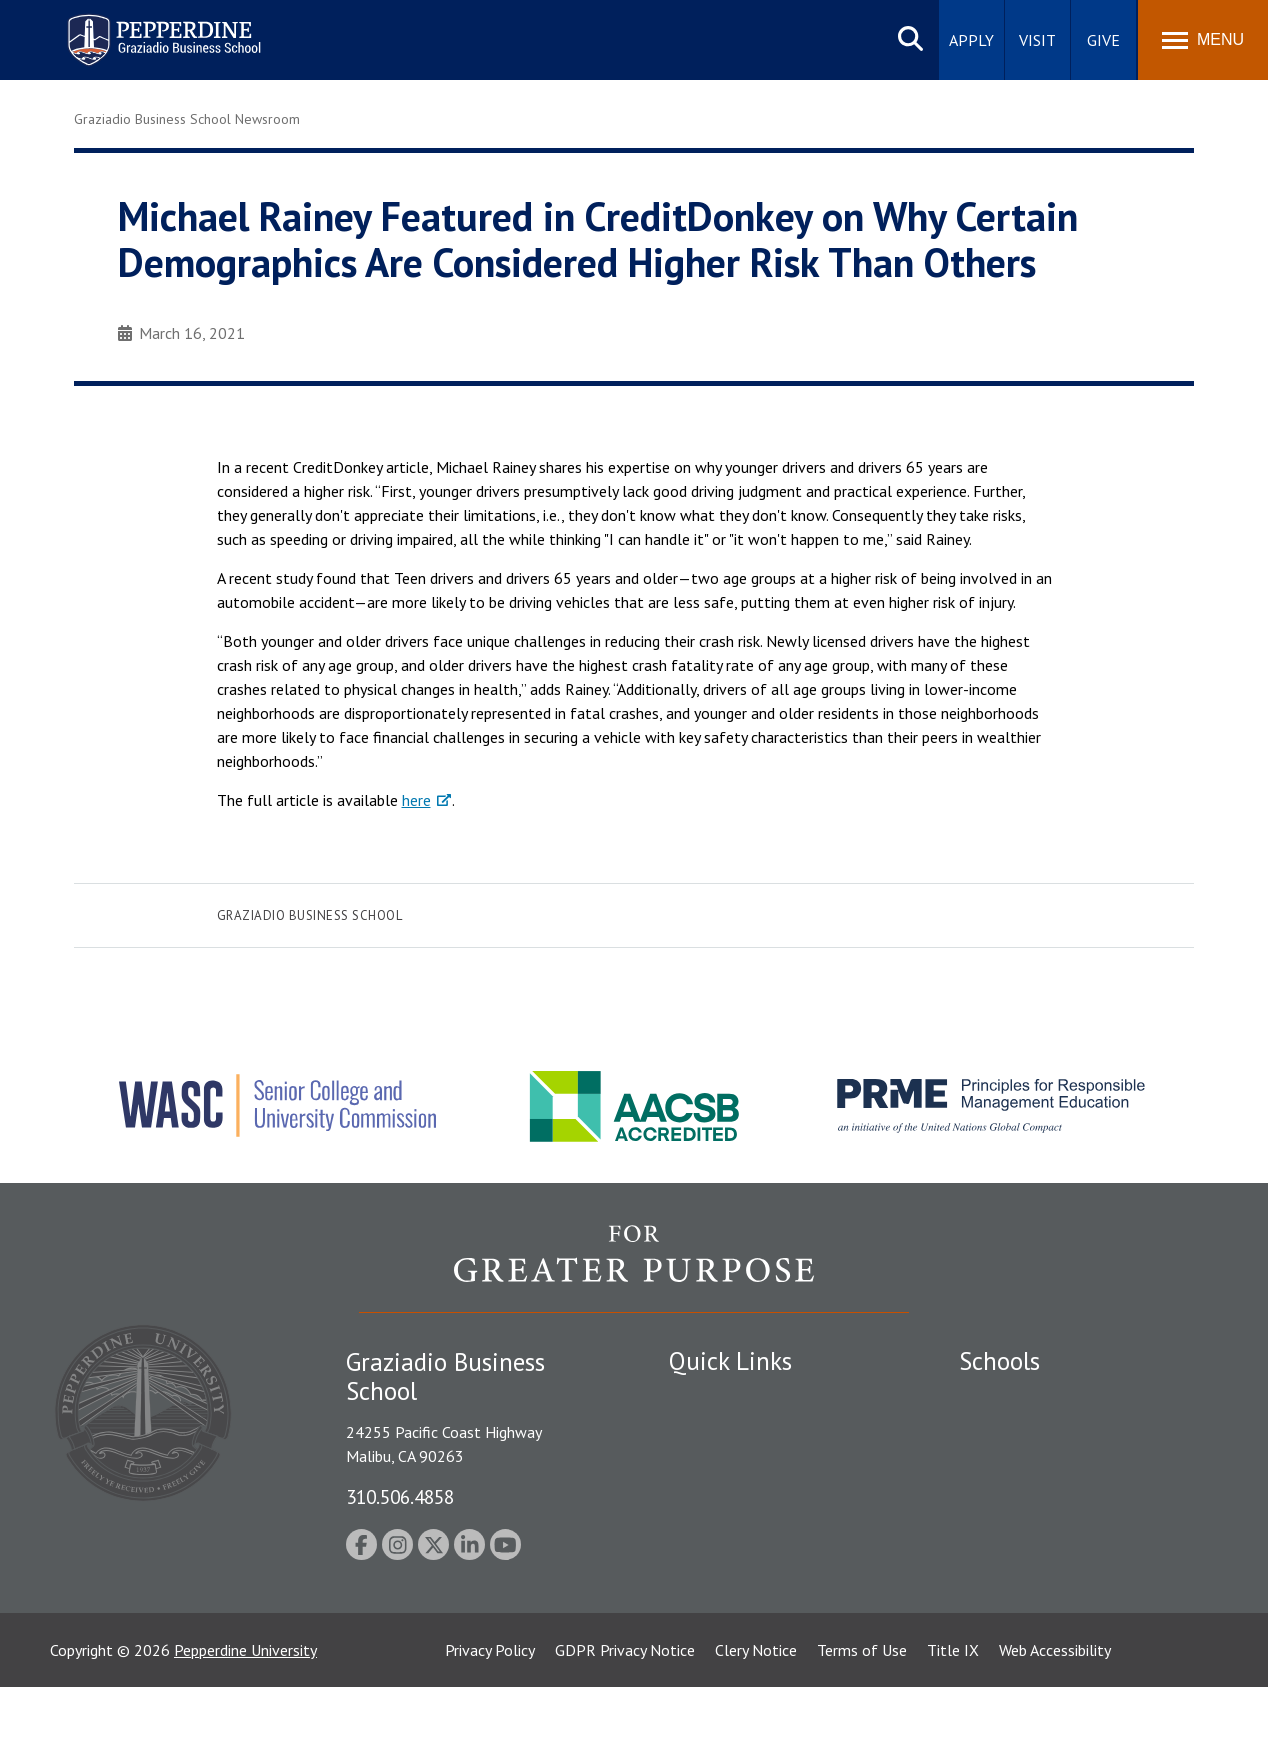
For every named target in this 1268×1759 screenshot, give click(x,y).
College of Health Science (1046, 1594)
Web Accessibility (1055, 1722)
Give (1103, 40)
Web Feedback (716, 1642)
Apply (971, 40)
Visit (1037, 40)
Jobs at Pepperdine (731, 1538)
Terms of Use (862, 1722)
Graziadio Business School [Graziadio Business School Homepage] (1046, 1468)
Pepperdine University (245, 1722)
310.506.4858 (400, 1496)
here (416, 800)
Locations (702, 1399)
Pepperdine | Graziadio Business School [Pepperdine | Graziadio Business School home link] (138, 27)
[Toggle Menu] (1203, 40)
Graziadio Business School (310, 915)
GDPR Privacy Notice (625, 1722)
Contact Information (739, 1573)
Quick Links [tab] (730, 1361)
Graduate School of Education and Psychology (1074, 1513)
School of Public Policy (1036, 1559)
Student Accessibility (738, 1468)
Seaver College (1009, 1399)
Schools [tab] (999, 1361)
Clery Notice (756, 1722)
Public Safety (713, 1434)
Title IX (953, 1722)
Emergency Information (748, 1503)
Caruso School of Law (1033, 1434)
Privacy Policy (490, 1722)
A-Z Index (701, 1608)
